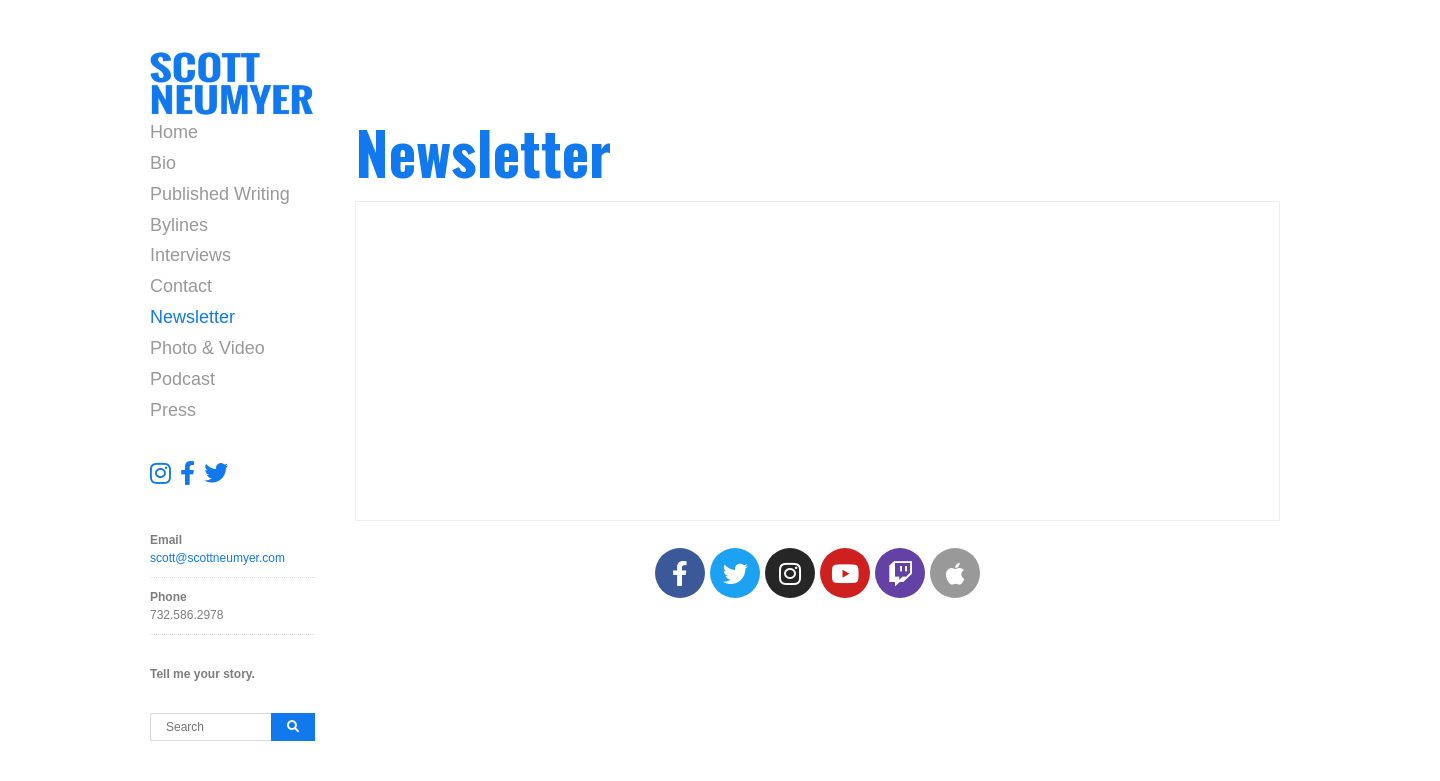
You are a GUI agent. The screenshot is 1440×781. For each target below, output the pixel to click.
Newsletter (192, 317)
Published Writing (220, 194)
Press (173, 410)
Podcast (182, 379)
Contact (181, 286)
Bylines (179, 225)
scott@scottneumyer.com (217, 558)
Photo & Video (207, 348)
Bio (163, 163)
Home (174, 132)
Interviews (190, 255)
